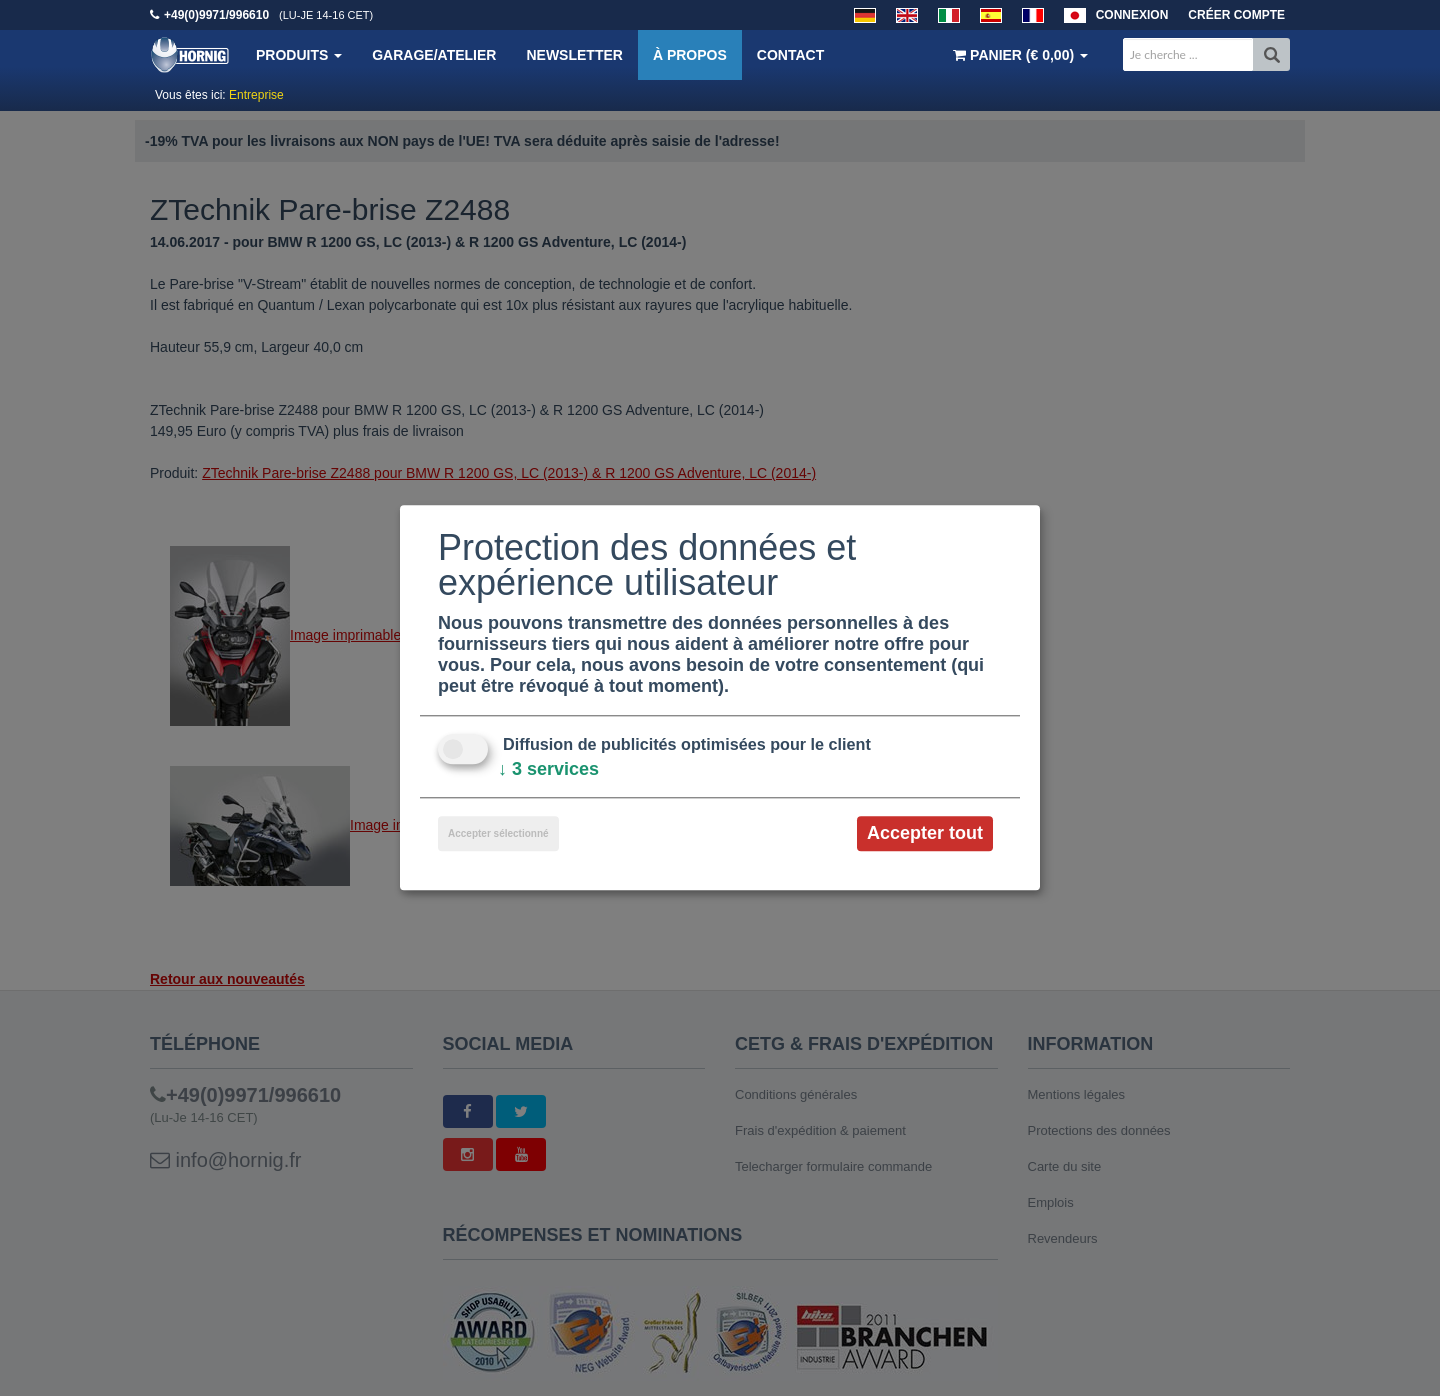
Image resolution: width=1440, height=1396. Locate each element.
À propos (690, 55)
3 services (548, 769)
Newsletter (574, 55)
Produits (299, 55)
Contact (790, 55)
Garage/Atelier (434, 55)
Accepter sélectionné (498, 833)
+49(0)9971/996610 (216, 15)
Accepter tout (925, 833)
